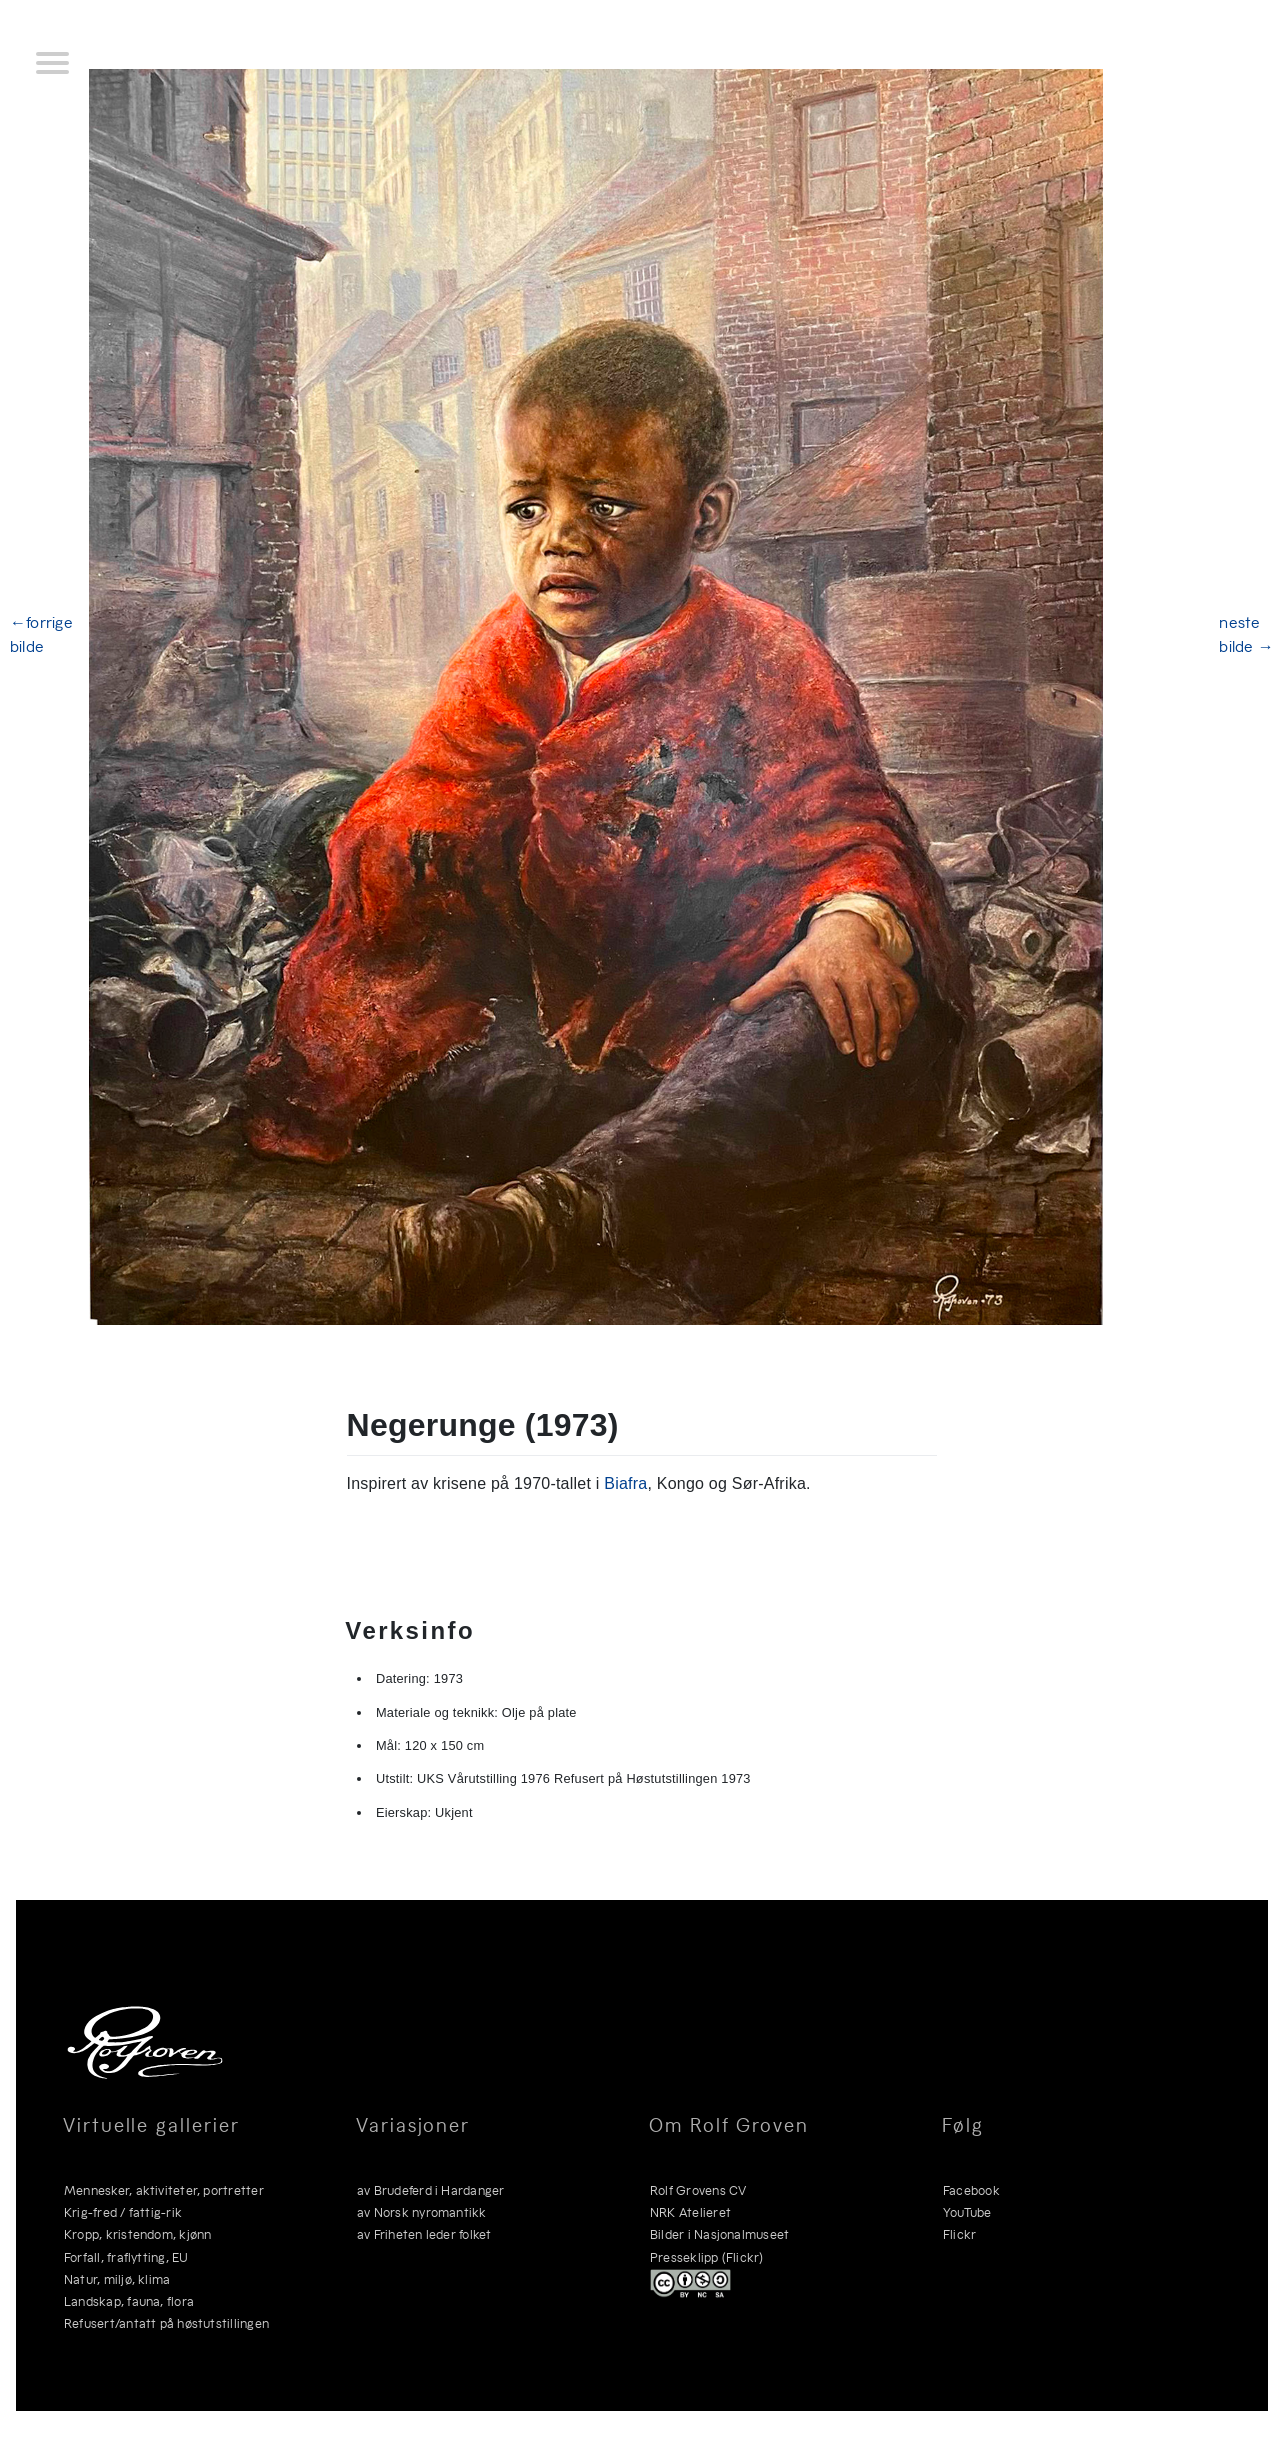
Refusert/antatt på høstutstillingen (166, 2322)
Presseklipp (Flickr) (707, 2256)
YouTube (967, 2211)
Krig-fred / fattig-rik (123, 2211)
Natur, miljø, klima (117, 2278)
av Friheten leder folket (424, 2233)
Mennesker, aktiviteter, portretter (164, 2189)
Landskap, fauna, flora (129, 2300)
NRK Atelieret (690, 2211)
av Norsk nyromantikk (422, 2211)
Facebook (971, 2189)
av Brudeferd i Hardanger (431, 2189)
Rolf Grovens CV (698, 2189)
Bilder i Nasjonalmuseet (719, 2233)
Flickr (959, 2233)
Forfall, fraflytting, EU (126, 2256)
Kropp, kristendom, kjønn (138, 2233)
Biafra (625, 1483)
